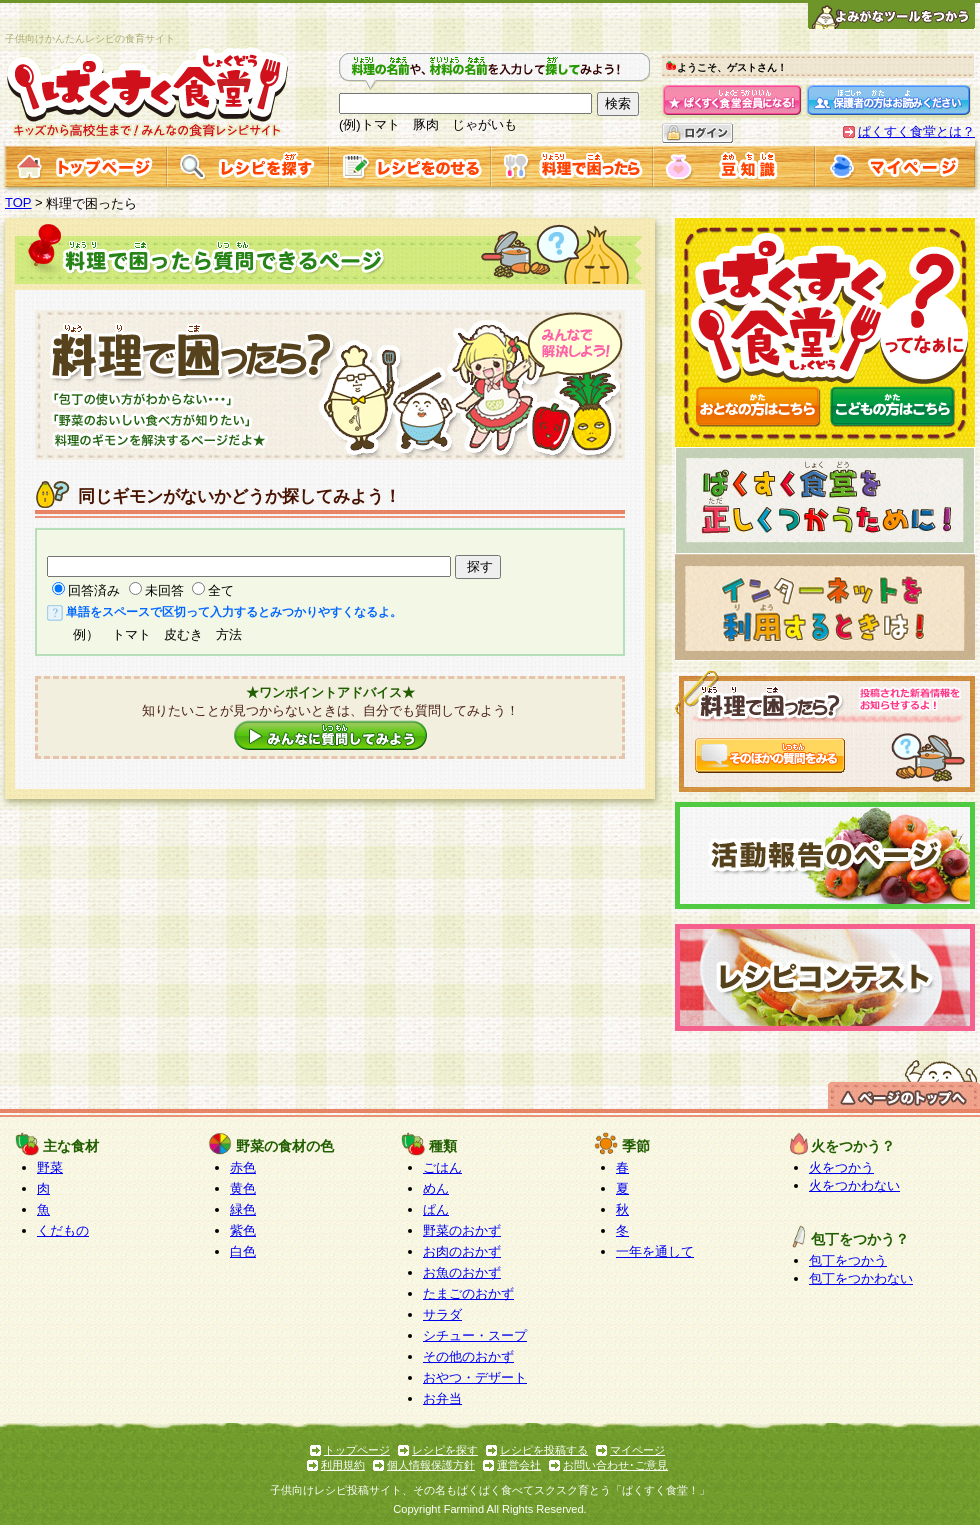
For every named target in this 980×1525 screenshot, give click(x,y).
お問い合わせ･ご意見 (615, 1465)
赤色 (243, 1167)
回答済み (94, 590)
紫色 (243, 1230)
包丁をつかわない (861, 1278)
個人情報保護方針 (431, 1465)
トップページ (357, 1450)
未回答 (164, 590)
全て (221, 590)
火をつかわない (854, 1185)
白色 (243, 1251)
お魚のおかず (462, 1272)
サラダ (442, 1314)
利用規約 (343, 1465)
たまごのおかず (468, 1293)
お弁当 (442, 1398)
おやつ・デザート (475, 1377)
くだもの (63, 1230)
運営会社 (519, 1465)
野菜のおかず (462, 1230)
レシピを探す (445, 1450)
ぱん (436, 1209)
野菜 (50, 1167)
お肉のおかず (462, 1251)
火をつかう (841, 1167)
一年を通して (655, 1251)
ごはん (442, 1167)
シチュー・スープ (475, 1335)
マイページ (637, 1450)
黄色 (243, 1188)
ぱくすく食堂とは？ (916, 131)
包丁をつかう (848, 1260)
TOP (18, 202)
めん (436, 1188)
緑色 (243, 1209)
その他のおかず (468, 1356)
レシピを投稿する (544, 1450)
